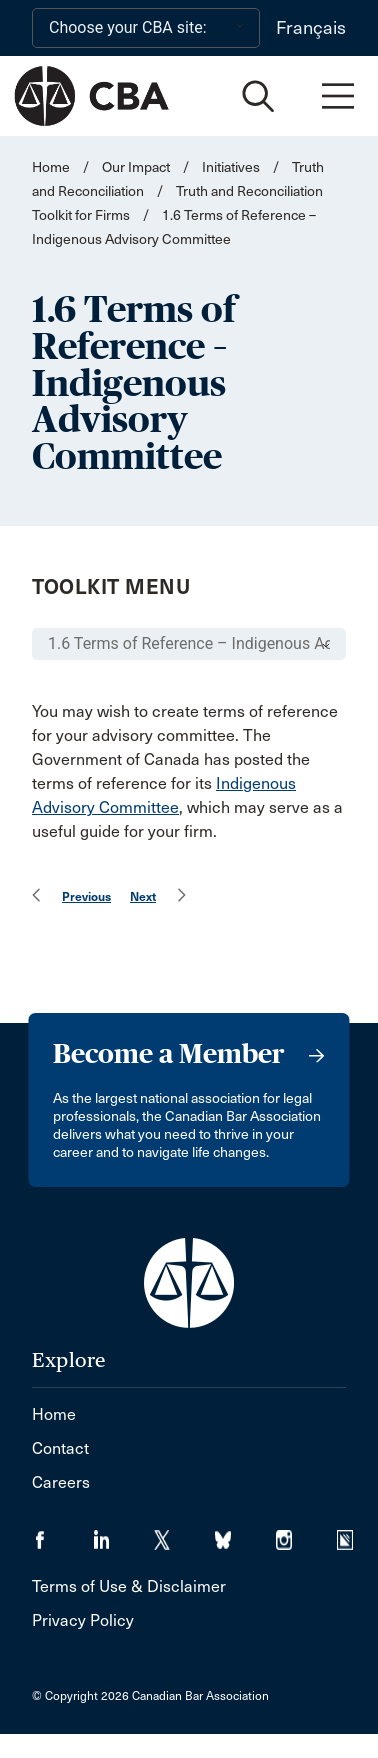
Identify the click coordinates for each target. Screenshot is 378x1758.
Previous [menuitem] (86, 896)
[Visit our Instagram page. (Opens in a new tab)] (306, 1533)
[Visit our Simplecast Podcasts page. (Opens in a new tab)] (357, 1533)
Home (51, 167)
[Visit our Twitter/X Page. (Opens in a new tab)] (184, 1533)
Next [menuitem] (143, 896)
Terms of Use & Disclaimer (129, 1586)
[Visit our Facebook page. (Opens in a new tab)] (62, 1533)
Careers (61, 1482)
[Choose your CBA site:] (146, 28)
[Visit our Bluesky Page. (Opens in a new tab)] (245, 1533)
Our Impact (136, 167)
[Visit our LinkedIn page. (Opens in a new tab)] (123, 1533)
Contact (60, 1448)
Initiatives (231, 167)
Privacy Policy (83, 1620)
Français (311, 28)
